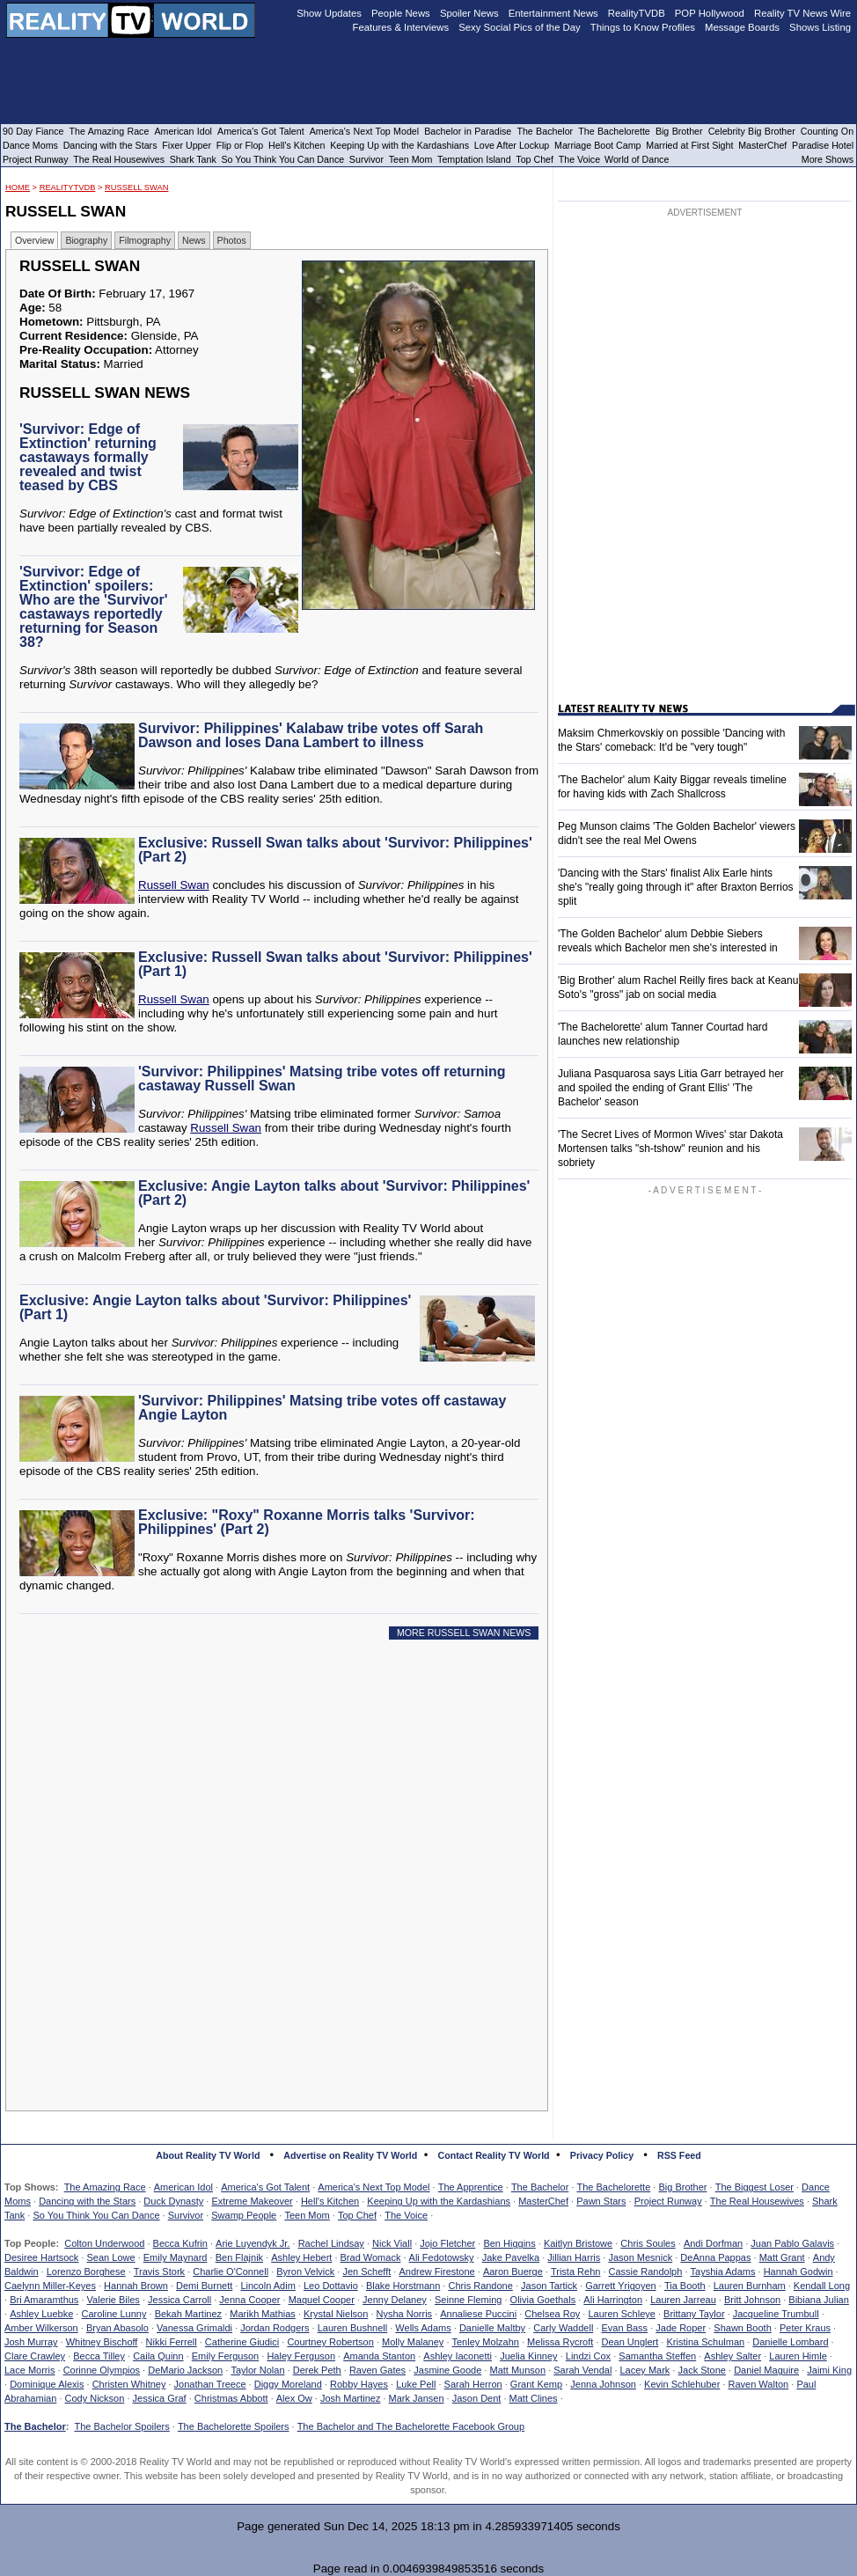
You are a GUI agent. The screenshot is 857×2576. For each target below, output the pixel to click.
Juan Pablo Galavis (792, 2243)
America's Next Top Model (373, 2187)
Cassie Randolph (646, 2271)
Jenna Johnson (603, 2384)
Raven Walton (759, 2384)
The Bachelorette (614, 2187)
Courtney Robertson (330, 2342)
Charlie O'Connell (230, 2271)
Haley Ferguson (301, 2356)
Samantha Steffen (657, 2356)
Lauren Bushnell (353, 2328)
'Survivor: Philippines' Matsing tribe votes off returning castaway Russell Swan (321, 1078)
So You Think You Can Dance (96, 2215)
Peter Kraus (805, 2328)
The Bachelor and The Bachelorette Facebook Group (410, 2426)
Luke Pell (416, 2384)
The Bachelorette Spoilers (233, 2426)
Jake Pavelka (510, 2257)
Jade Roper (681, 2328)
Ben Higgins (509, 2243)
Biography (86, 240)
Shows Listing (820, 27)
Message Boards (742, 27)
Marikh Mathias (263, 2313)
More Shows (827, 159)
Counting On (827, 131)
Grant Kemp (536, 2384)
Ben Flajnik (239, 2257)
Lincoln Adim (267, 2285)
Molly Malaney (412, 2342)
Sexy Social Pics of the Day (519, 27)
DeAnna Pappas (715, 2257)
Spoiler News (469, 13)
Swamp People (243, 2215)
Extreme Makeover (251, 2201)
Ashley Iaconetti (457, 2356)
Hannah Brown (136, 2285)
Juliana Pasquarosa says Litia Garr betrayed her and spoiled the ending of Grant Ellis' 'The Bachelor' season (671, 1088)
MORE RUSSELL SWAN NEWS (464, 1632)
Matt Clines (533, 2398)
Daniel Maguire (766, 2370)
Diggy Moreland (288, 2384)
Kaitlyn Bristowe (578, 2243)
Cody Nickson (95, 2398)
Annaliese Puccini (478, 2313)
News (194, 240)
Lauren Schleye (621, 2313)
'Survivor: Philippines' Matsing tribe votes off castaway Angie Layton (322, 1407)
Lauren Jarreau (683, 2299)
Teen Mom (306, 2215)
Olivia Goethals (543, 2299)
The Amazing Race (105, 2187)
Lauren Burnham (750, 2285)
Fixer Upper (186, 145)
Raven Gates (377, 2370)
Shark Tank (193, 159)
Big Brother (682, 2187)
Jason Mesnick (640, 2257)
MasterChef (543, 2201)
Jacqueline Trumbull (776, 2313)
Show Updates (329, 13)
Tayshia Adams (723, 2271)
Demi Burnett (204, 2285)
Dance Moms (30, 145)
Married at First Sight (689, 145)
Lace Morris (29, 2370)
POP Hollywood (709, 13)
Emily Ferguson (225, 2356)
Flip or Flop (239, 145)
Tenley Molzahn (485, 2342)
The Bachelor (539, 2187)
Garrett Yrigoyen (620, 2285)
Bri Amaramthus (44, 2299)
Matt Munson (518, 2370)
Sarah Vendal (582, 2370)
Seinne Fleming (468, 2299)
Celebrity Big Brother (751, 131)
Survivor (185, 2215)
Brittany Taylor (694, 2313)
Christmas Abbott (231, 2398)
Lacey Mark (645, 2370)
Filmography (145, 240)
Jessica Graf (160, 2398)
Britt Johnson (752, 2299)
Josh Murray (31, 2342)
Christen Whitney (129, 2384)
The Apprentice (470, 2187)
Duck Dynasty (173, 2201)
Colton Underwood (104, 2243)
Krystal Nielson (336, 2313)
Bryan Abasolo (117, 2328)
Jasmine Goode (447, 2370)
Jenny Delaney (395, 2299)
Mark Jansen (416, 2398)
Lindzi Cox (588, 2356)
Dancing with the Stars (87, 2201)
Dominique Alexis (47, 2384)
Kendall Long (822, 2285)
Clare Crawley (34, 2356)
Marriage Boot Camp (597, 145)
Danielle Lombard (790, 2342)
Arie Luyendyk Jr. (252, 2243)
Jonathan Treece (210, 2384)
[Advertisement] (281, 1813)
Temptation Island (474, 159)
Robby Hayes (359, 2384)
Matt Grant (782, 2257)
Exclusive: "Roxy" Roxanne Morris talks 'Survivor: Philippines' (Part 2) (306, 1522)
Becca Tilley (99, 2356)
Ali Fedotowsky (441, 2257)
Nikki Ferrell (171, 2342)
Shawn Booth (742, 2328)
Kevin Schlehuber (682, 2384)
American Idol (183, 2187)
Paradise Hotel (822, 145)
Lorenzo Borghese (86, 2271)
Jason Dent (477, 2398)
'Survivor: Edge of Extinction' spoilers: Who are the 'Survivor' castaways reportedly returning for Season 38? (93, 607)
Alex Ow (294, 2398)
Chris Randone (480, 2285)
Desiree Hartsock (41, 2257)
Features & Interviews (401, 27)
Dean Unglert (629, 2342)
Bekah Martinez (188, 2313)
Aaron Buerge (513, 2271)
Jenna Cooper (249, 2299)
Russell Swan (136, 187)
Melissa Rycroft (560, 2342)
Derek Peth (317, 2370)
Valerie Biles (113, 2299)
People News (400, 13)
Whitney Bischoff (102, 2342)
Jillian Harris (573, 2257)
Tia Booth (685, 2285)
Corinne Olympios (101, 2370)
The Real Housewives (757, 2201)
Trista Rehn (575, 2271)
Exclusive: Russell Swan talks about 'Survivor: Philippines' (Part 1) (335, 964)
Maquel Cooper (322, 2299)
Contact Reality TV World (494, 2155)
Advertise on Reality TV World (350, 2155)
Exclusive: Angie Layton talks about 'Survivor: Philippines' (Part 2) (334, 1192)
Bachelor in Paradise (467, 131)
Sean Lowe (111, 2257)
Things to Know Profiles (642, 27)
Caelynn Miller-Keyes (50, 2285)
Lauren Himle (797, 2356)
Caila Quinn (158, 2356)
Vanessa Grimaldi (194, 2328)
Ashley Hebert (301, 2257)
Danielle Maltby (492, 2328)
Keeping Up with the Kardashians (438, 2201)
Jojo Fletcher (447, 2243)
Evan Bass (625, 2328)
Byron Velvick (305, 2271)
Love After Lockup (511, 145)
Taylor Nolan (257, 2370)
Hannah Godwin (798, 2271)
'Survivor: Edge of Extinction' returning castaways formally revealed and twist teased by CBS (88, 457)
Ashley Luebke (41, 2313)
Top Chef (357, 2215)
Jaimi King (829, 2370)
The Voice (406, 2215)
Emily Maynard (175, 2257)
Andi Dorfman (713, 2243)
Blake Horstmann (403, 2285)
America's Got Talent (265, 2187)
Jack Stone (702, 2370)
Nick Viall (392, 2243)
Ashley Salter (732, 2356)
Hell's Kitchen (330, 2201)
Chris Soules (647, 2243)
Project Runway (668, 2201)
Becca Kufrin (180, 2243)
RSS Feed (679, 2155)
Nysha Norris (405, 2313)
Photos (231, 240)
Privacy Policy (602, 2155)
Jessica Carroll (179, 2299)
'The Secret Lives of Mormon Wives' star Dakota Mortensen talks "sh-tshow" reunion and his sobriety (670, 1148)
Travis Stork (159, 2271)
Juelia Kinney (528, 2356)
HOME (17, 187)
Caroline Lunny (113, 2313)
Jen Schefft (366, 2271)
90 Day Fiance (33, 131)
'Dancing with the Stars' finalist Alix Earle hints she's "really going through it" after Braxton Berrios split (676, 887)
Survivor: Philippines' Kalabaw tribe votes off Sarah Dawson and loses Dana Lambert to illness (310, 735)
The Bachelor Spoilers (121, 2426)
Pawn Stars (601, 2201)
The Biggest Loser (754, 2187)
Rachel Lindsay (331, 2243)
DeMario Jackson (185, 2370)
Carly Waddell (563, 2328)
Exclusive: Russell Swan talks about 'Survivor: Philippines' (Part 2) (335, 849)
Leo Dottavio (331, 2285)
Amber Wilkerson (41, 2328)
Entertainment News (553, 13)
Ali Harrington (612, 2299)
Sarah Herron (473, 2384)
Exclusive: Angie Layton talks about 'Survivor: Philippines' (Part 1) (215, 1307)
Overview (34, 240)
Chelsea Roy (552, 2313)
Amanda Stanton (379, 2356)
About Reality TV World (208, 2155)
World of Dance (636, 159)
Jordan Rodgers (274, 2328)
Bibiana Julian (818, 2299)
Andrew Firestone (436, 2271)
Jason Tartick (549, 2285)
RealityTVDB (68, 187)
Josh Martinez (350, 2398)
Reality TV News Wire (802, 13)
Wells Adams (422, 2328)
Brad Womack (371, 2257)
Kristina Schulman (705, 2342)
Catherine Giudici (242, 2342)
